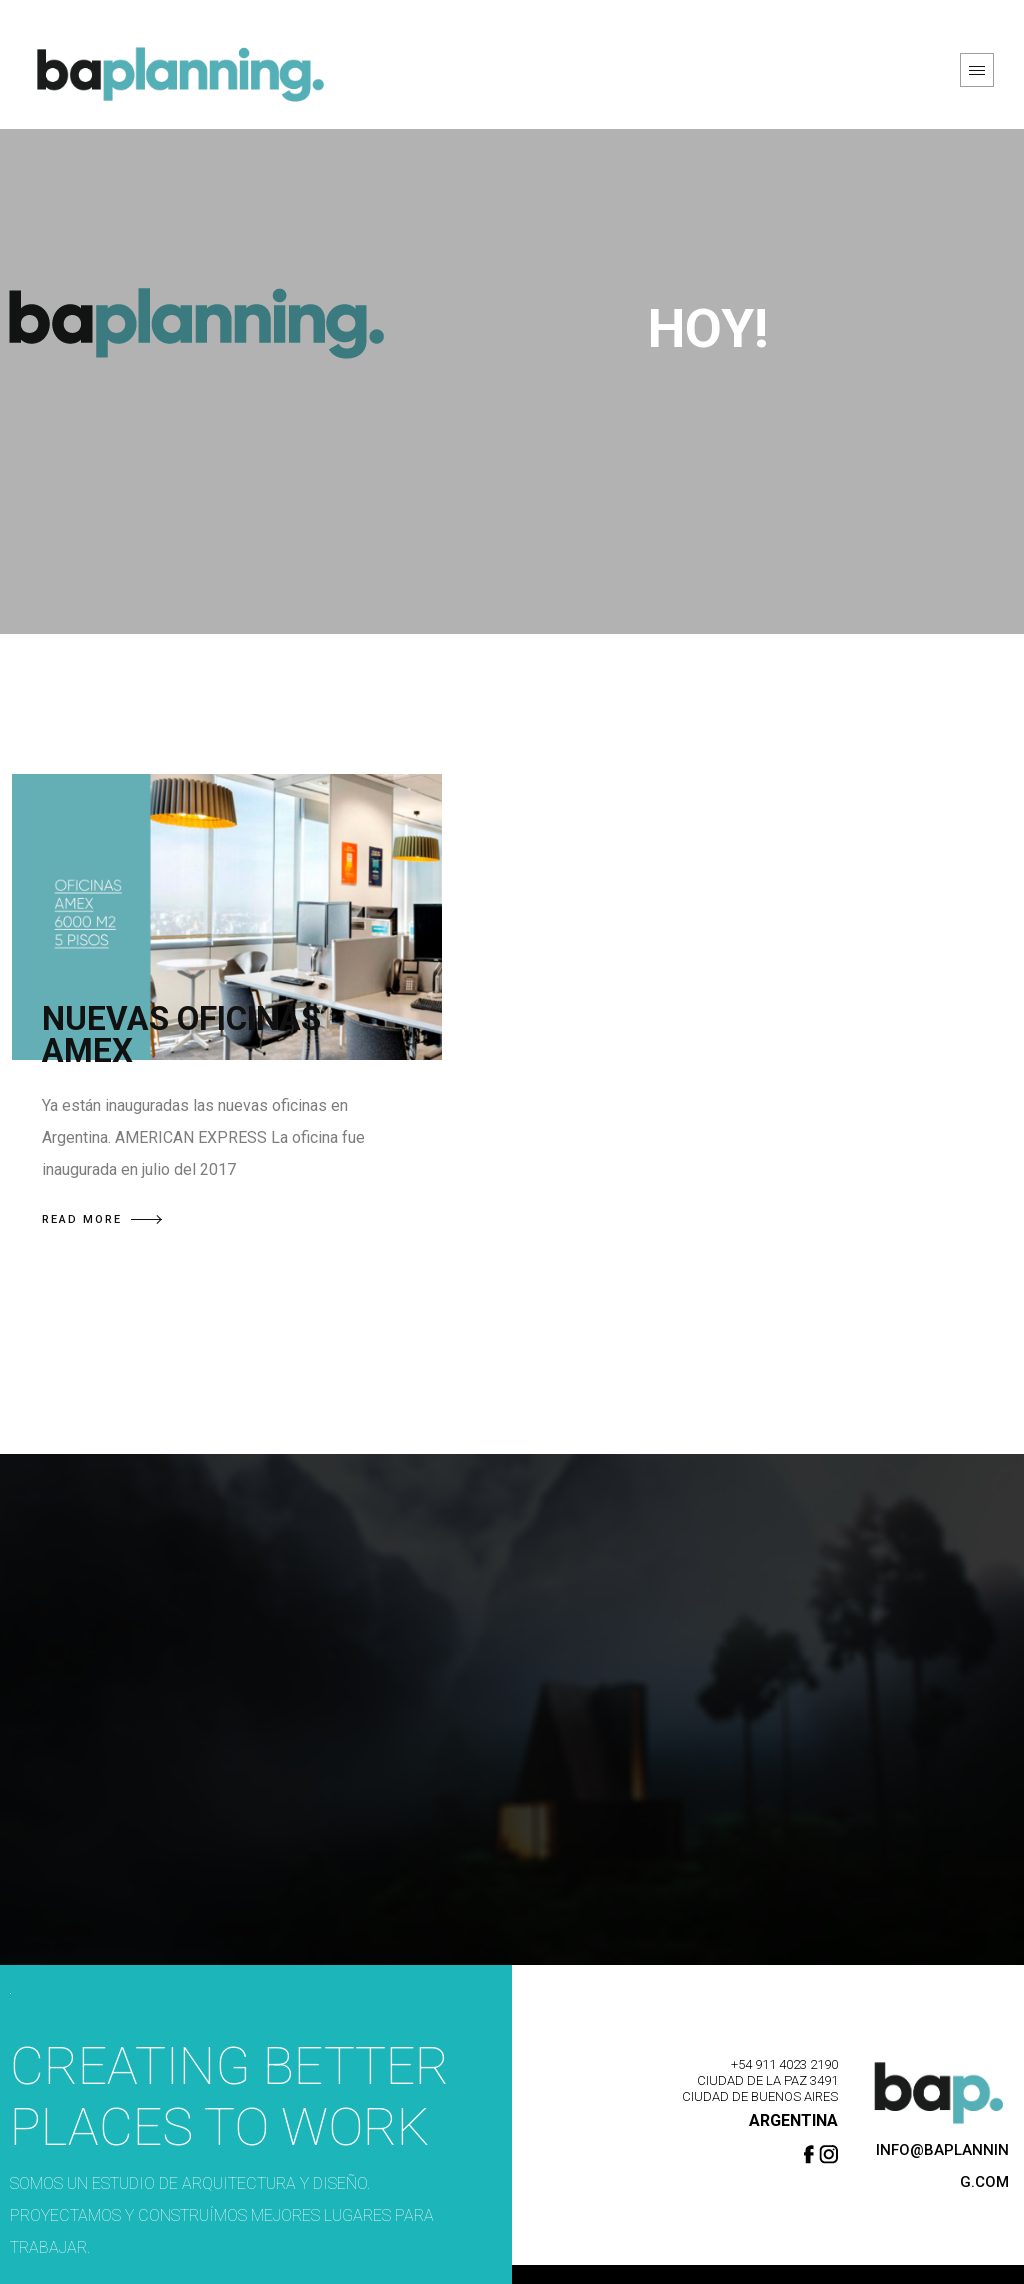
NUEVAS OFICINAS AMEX (181, 1034)
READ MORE (102, 1219)
